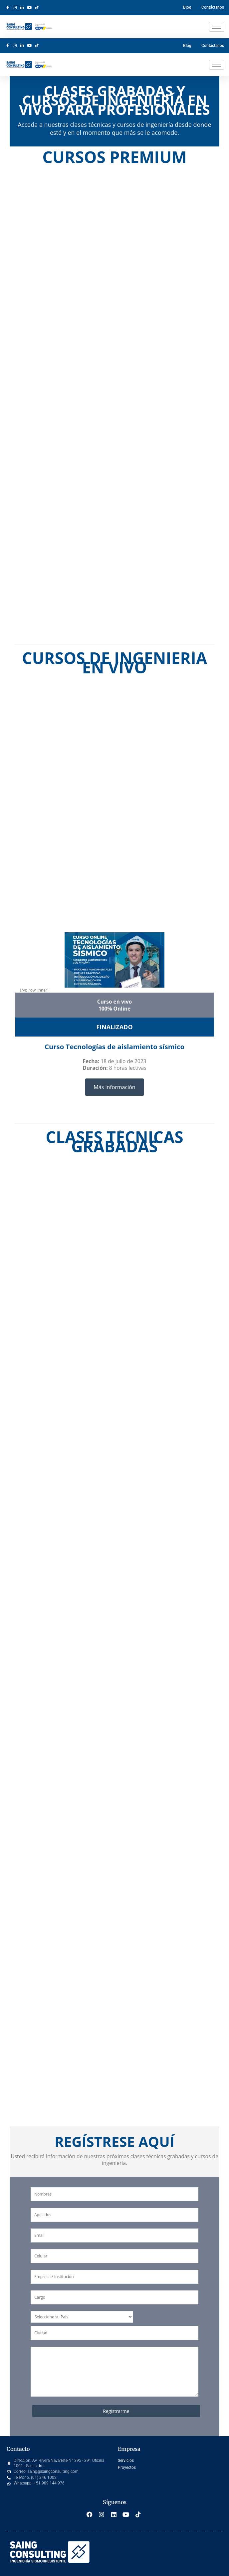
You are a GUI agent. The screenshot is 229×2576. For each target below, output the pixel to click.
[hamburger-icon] (216, 27)
